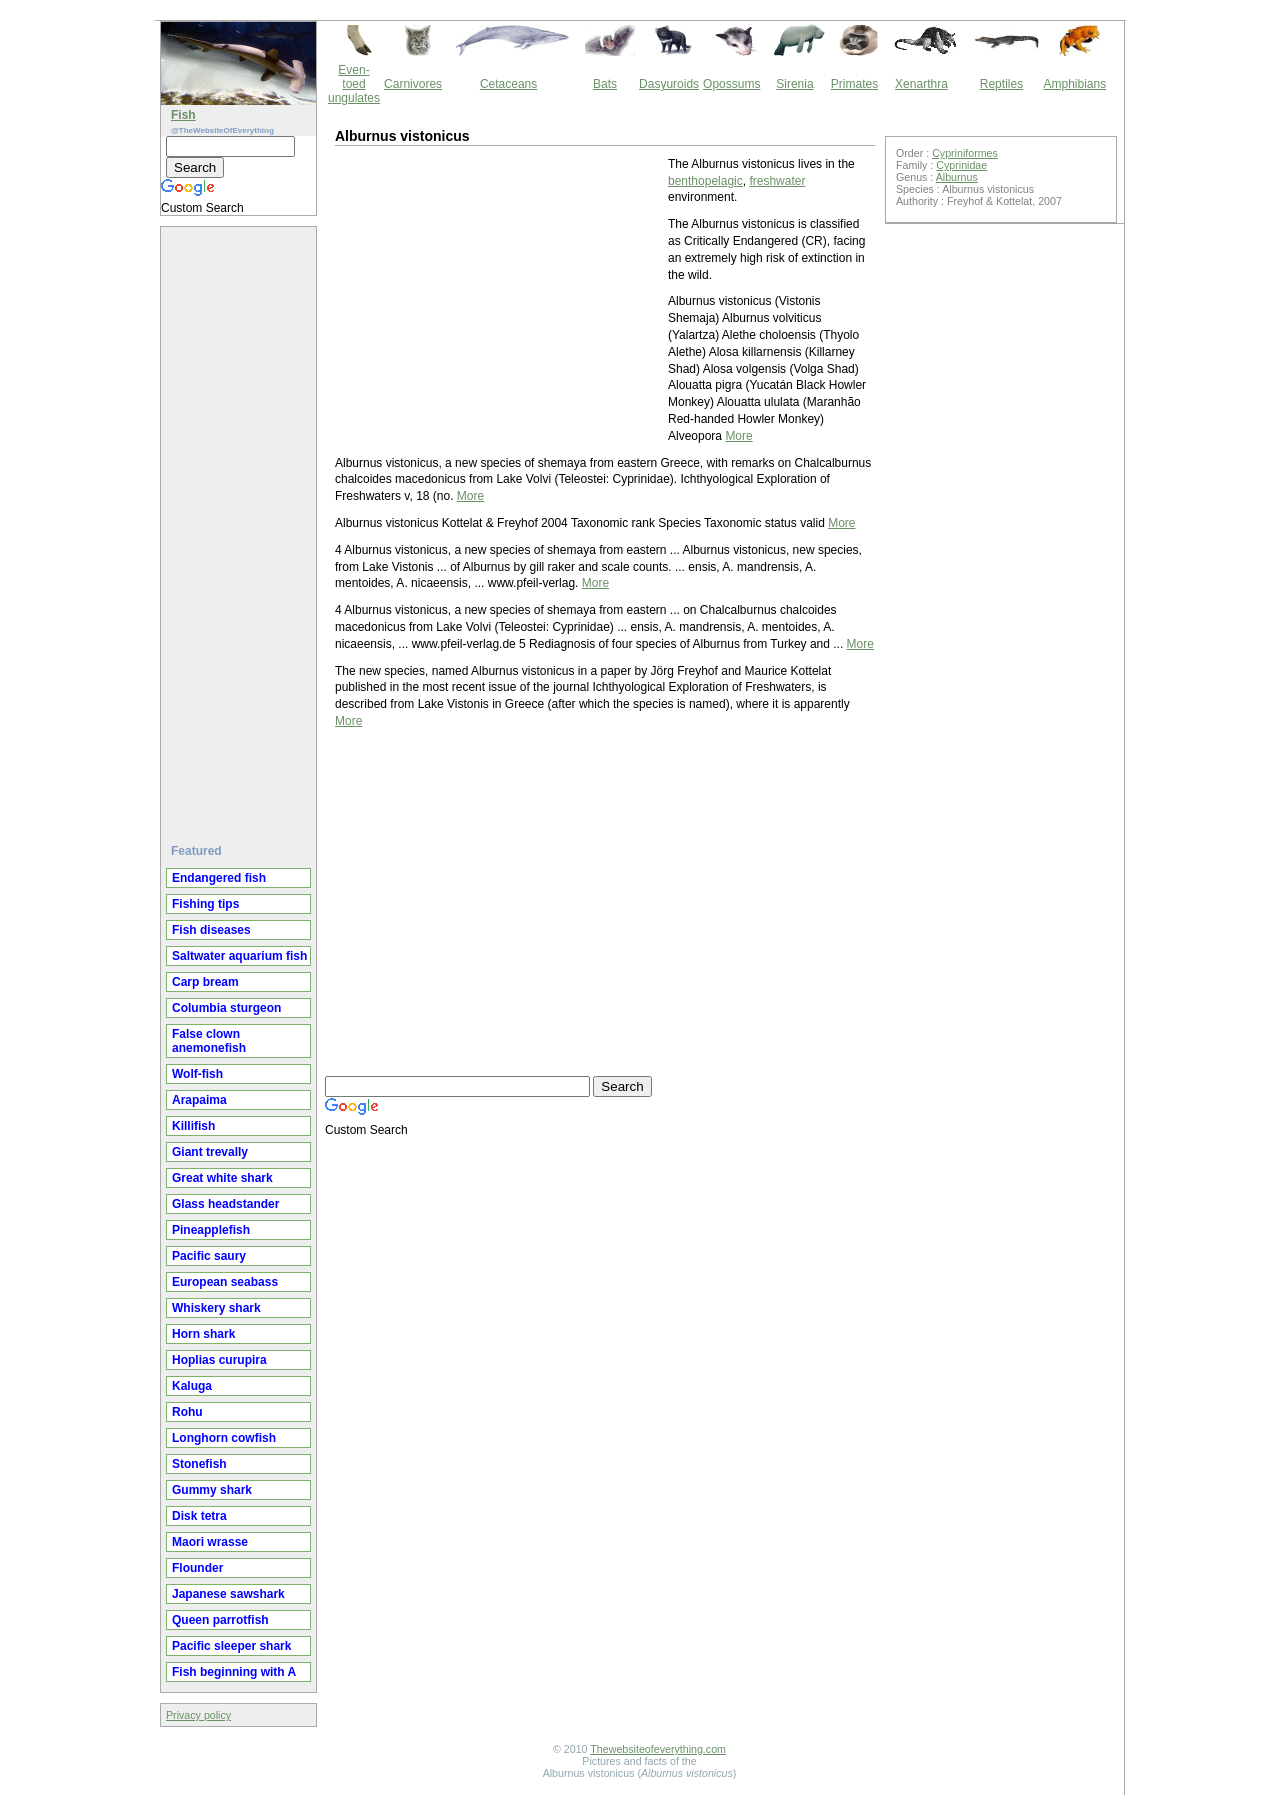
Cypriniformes (965, 153)
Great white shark (222, 1178)
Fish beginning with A (234, 1672)
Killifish (193, 1126)
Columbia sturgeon (226, 1008)
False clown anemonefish (209, 1041)
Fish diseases (211, 930)
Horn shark (203, 1334)
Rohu (187, 1412)
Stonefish (199, 1464)
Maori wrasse (210, 1542)
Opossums (731, 84)
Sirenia (794, 84)
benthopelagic (705, 181)
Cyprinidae (961, 165)
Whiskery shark (216, 1308)
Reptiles (1001, 84)
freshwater (777, 181)
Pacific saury (209, 1256)
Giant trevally (210, 1152)
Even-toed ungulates (354, 84)
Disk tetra (199, 1516)
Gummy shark (212, 1490)
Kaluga (192, 1386)
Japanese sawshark (228, 1594)
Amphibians (1074, 84)
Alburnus (957, 177)
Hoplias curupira (219, 1360)
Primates (854, 84)
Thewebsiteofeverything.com (658, 1749)
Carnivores (413, 84)
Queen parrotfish (220, 1620)
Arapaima (199, 1100)
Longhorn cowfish (224, 1438)
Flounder (197, 1568)
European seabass (225, 1282)
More (738, 436)
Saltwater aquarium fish (239, 956)
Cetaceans (508, 84)
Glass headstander (225, 1204)
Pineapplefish (211, 1230)
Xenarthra (921, 84)
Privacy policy (198, 1715)
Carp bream (205, 982)
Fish (183, 115)
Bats (605, 84)
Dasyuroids (669, 84)
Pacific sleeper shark (231, 1646)
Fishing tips (205, 904)
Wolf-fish (197, 1074)
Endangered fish (219, 878)
